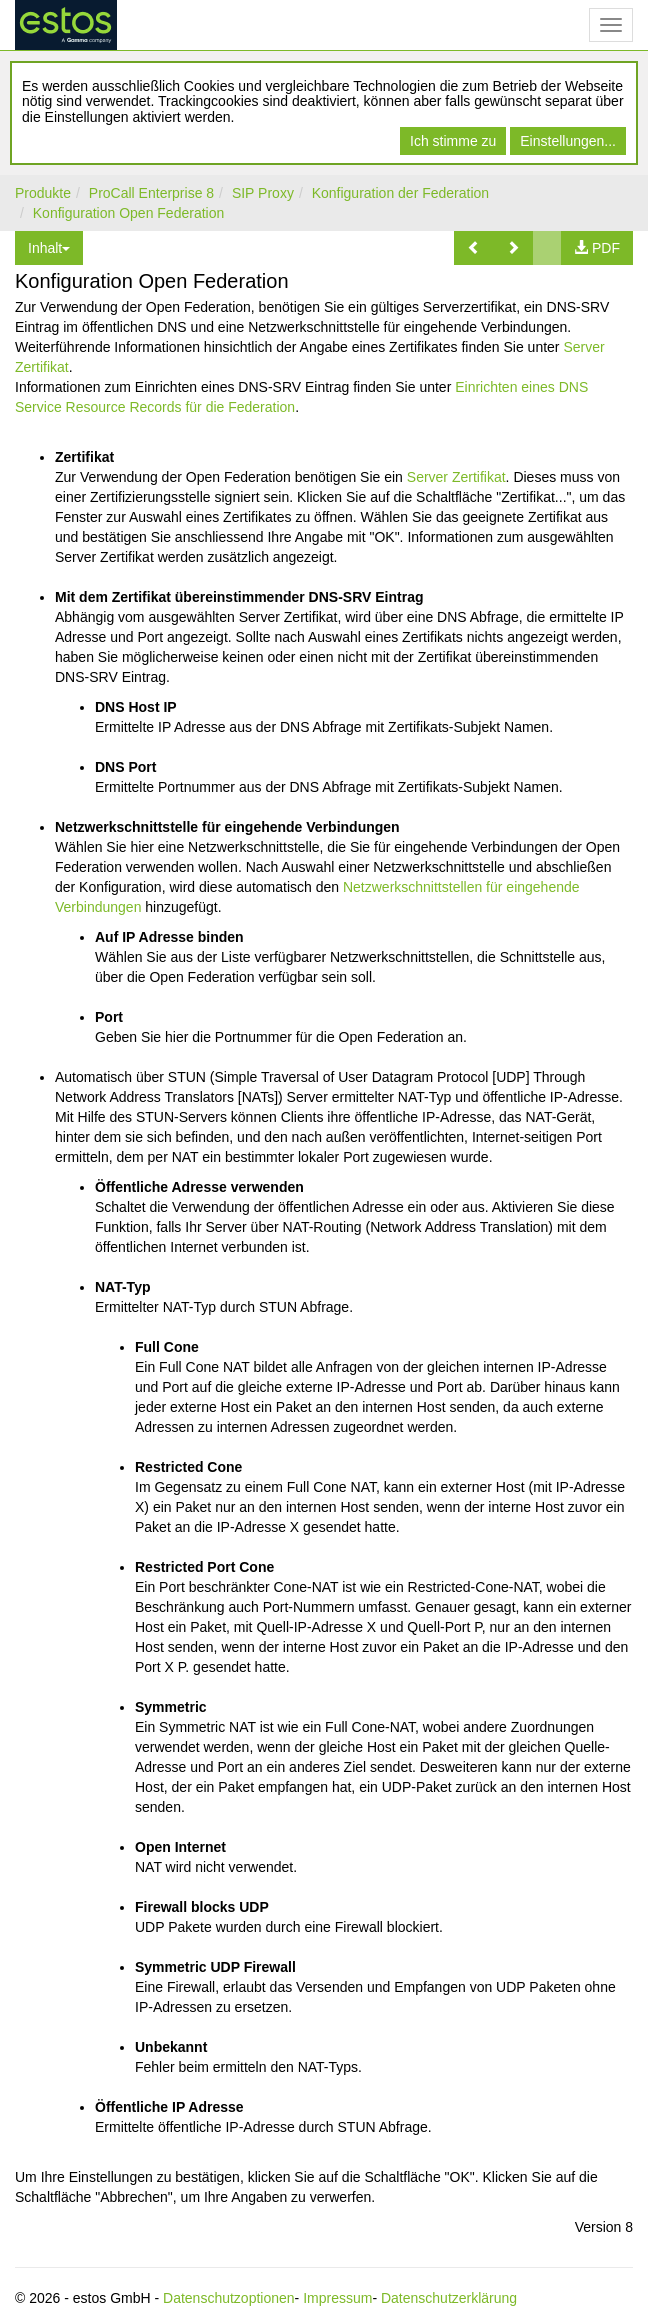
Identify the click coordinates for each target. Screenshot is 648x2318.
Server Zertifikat (456, 477)
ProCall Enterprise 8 (151, 193)
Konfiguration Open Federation (128, 213)
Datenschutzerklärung (449, 2298)
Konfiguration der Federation (400, 193)
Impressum (337, 2298)
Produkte (43, 193)
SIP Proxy (263, 193)
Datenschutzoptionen (229, 2298)
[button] (474, 248)
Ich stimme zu (453, 141)
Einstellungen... (568, 141)
